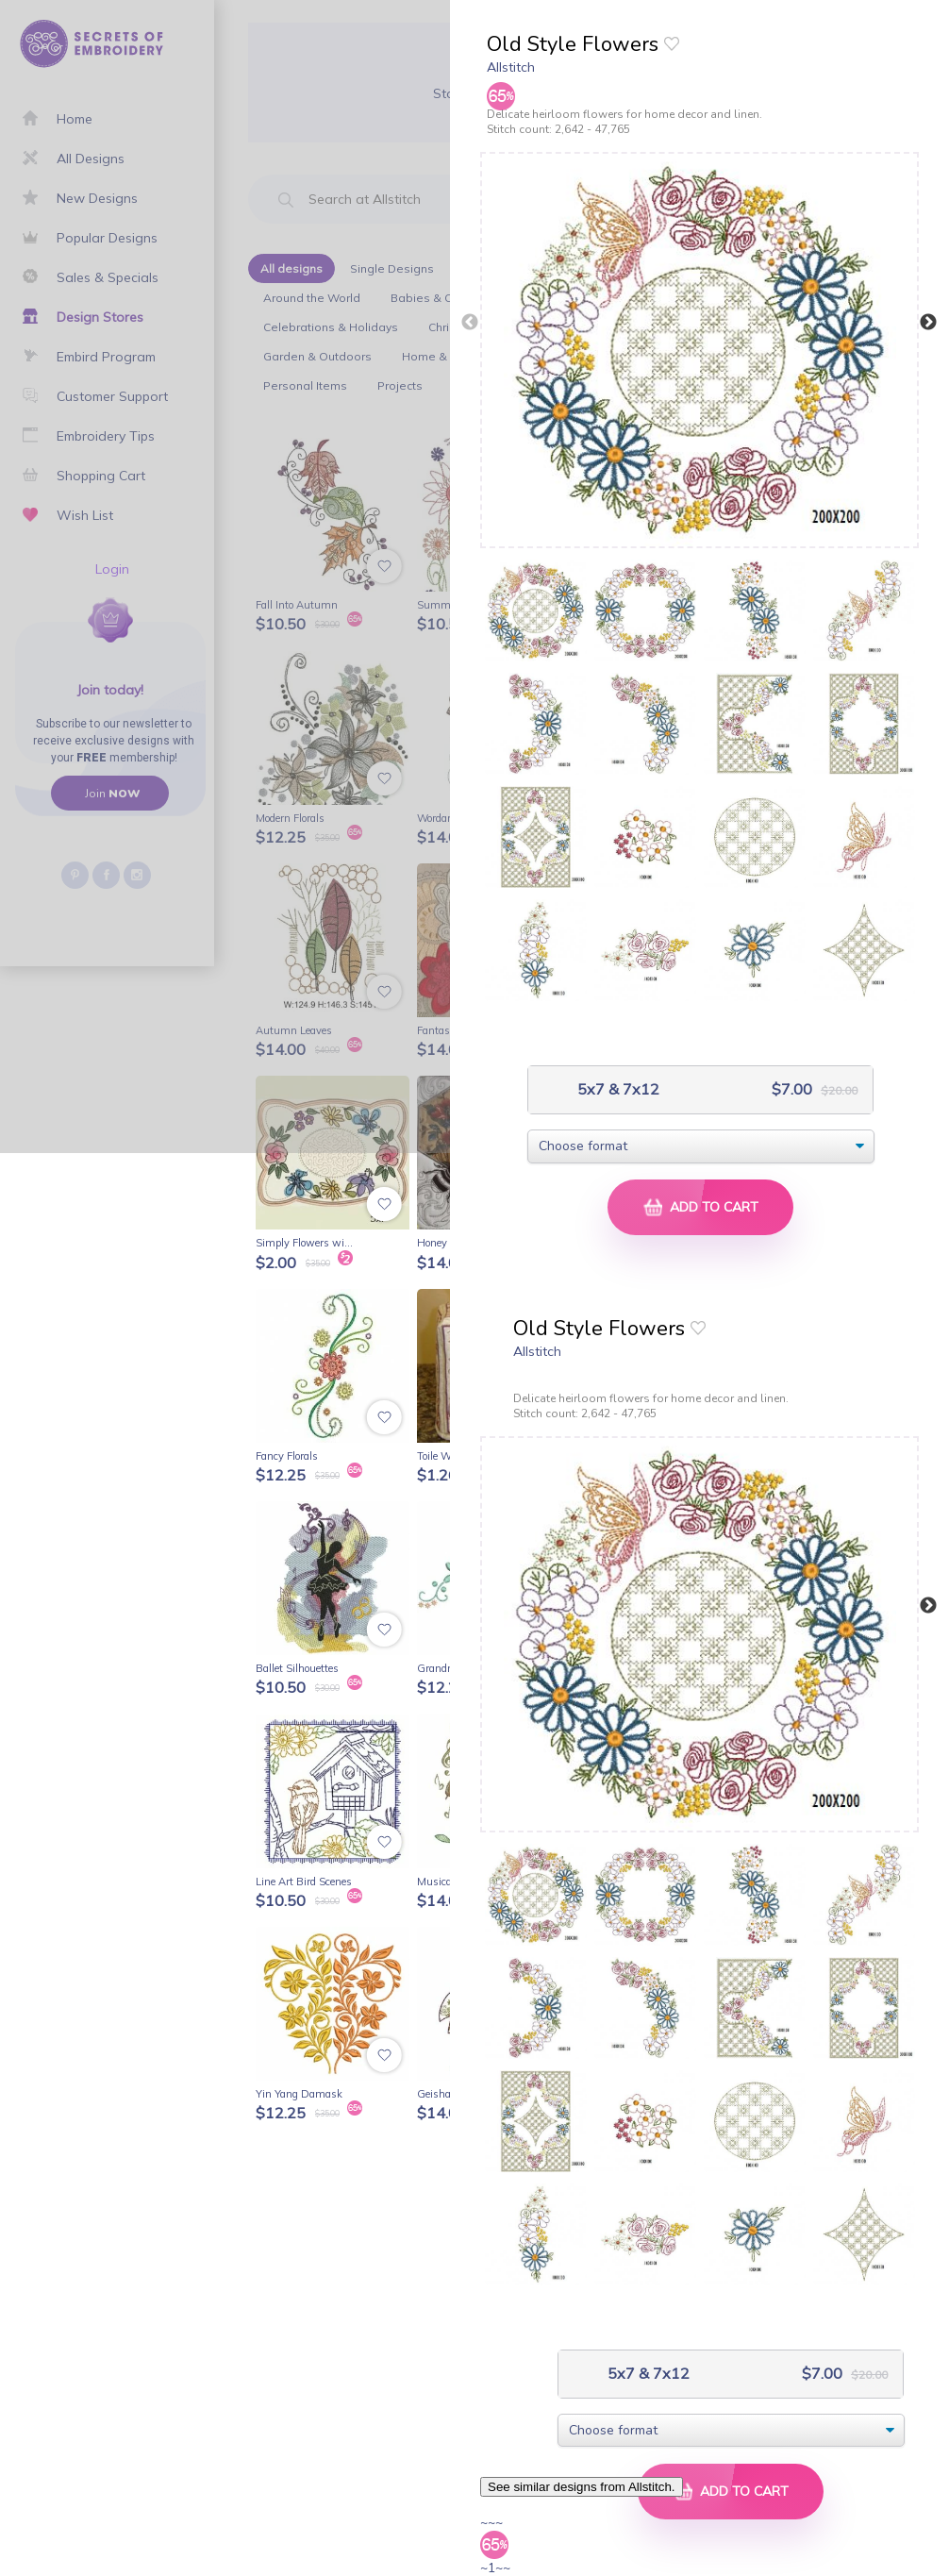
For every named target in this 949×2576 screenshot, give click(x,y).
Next (928, 322)
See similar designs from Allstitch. (581, 2487)
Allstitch (511, 67)
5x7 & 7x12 (616, 1089)
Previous (469, 322)
